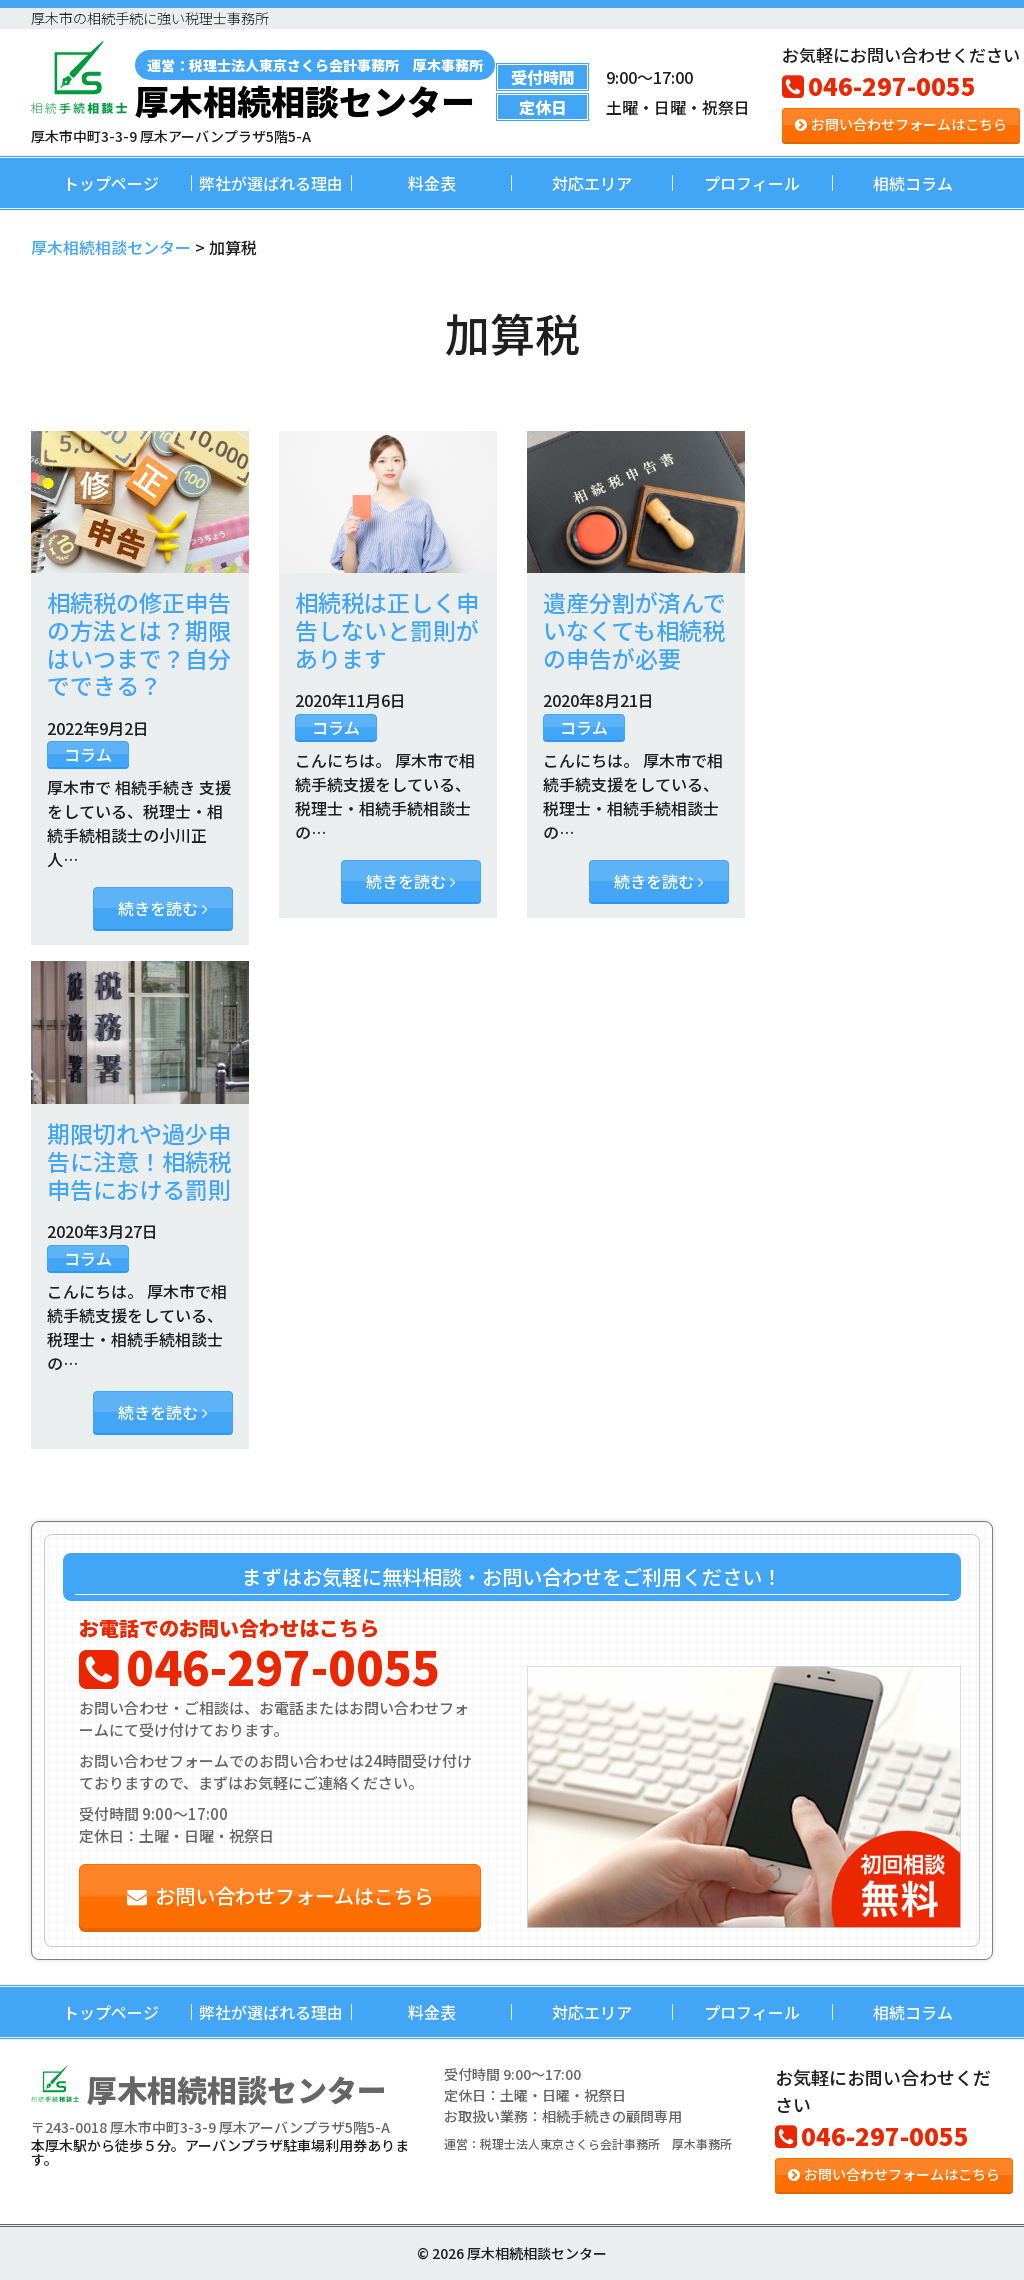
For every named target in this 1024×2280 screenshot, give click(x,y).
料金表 (432, 183)
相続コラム (913, 183)
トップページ (111, 183)
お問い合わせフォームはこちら (901, 124)
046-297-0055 (879, 85)
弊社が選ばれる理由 (271, 183)
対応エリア (592, 183)
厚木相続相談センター (315, 84)
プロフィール (752, 183)
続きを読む (163, 908)
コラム (88, 754)
